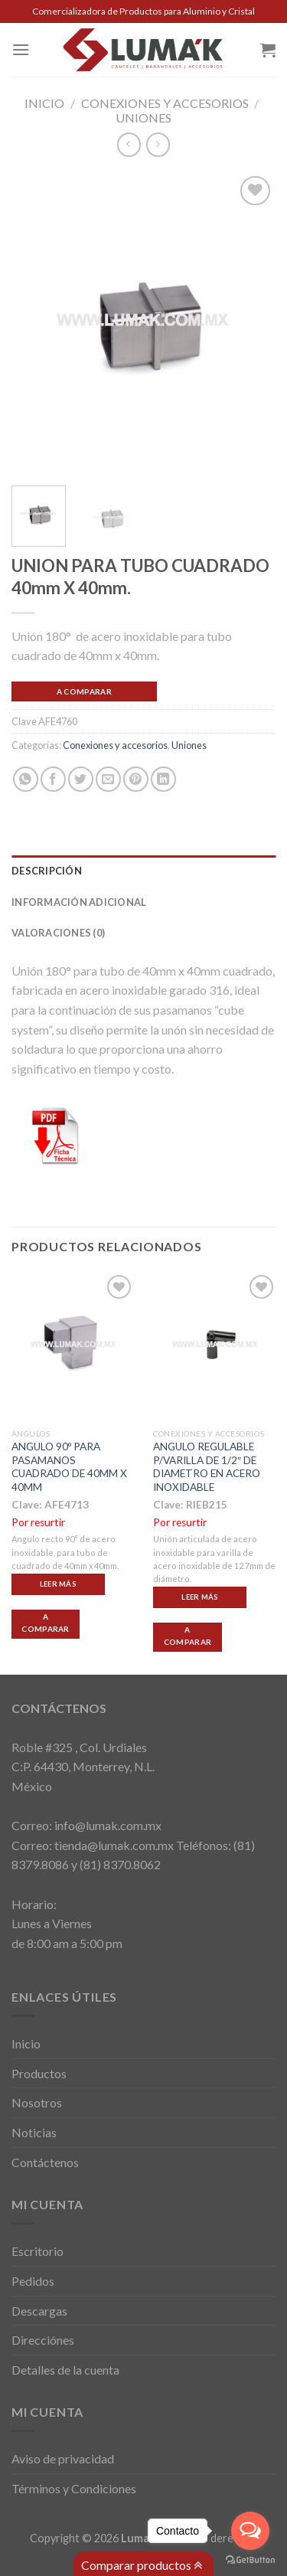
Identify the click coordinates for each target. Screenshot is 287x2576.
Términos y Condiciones (73, 2488)
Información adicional (78, 902)
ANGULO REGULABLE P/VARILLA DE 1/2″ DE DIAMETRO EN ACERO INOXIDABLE (206, 1466)
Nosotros (36, 2102)
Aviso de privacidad (62, 2458)
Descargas (39, 2310)
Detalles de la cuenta (65, 2369)
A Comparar (84, 691)
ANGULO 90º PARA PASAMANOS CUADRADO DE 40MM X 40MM (69, 1466)
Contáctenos (45, 2162)
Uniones (143, 117)
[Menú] (20, 49)
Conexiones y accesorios (165, 103)
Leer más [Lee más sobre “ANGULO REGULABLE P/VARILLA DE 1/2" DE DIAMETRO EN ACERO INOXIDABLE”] (199, 1597)
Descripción (46, 871)
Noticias (34, 2132)
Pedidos (32, 2281)
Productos (39, 2073)
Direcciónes (42, 2339)
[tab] (143, 870)
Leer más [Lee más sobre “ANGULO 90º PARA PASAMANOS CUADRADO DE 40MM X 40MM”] (58, 1584)
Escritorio (37, 2251)
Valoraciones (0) (58, 933)
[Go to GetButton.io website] (250, 2560)
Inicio (44, 103)
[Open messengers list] (250, 2531)
